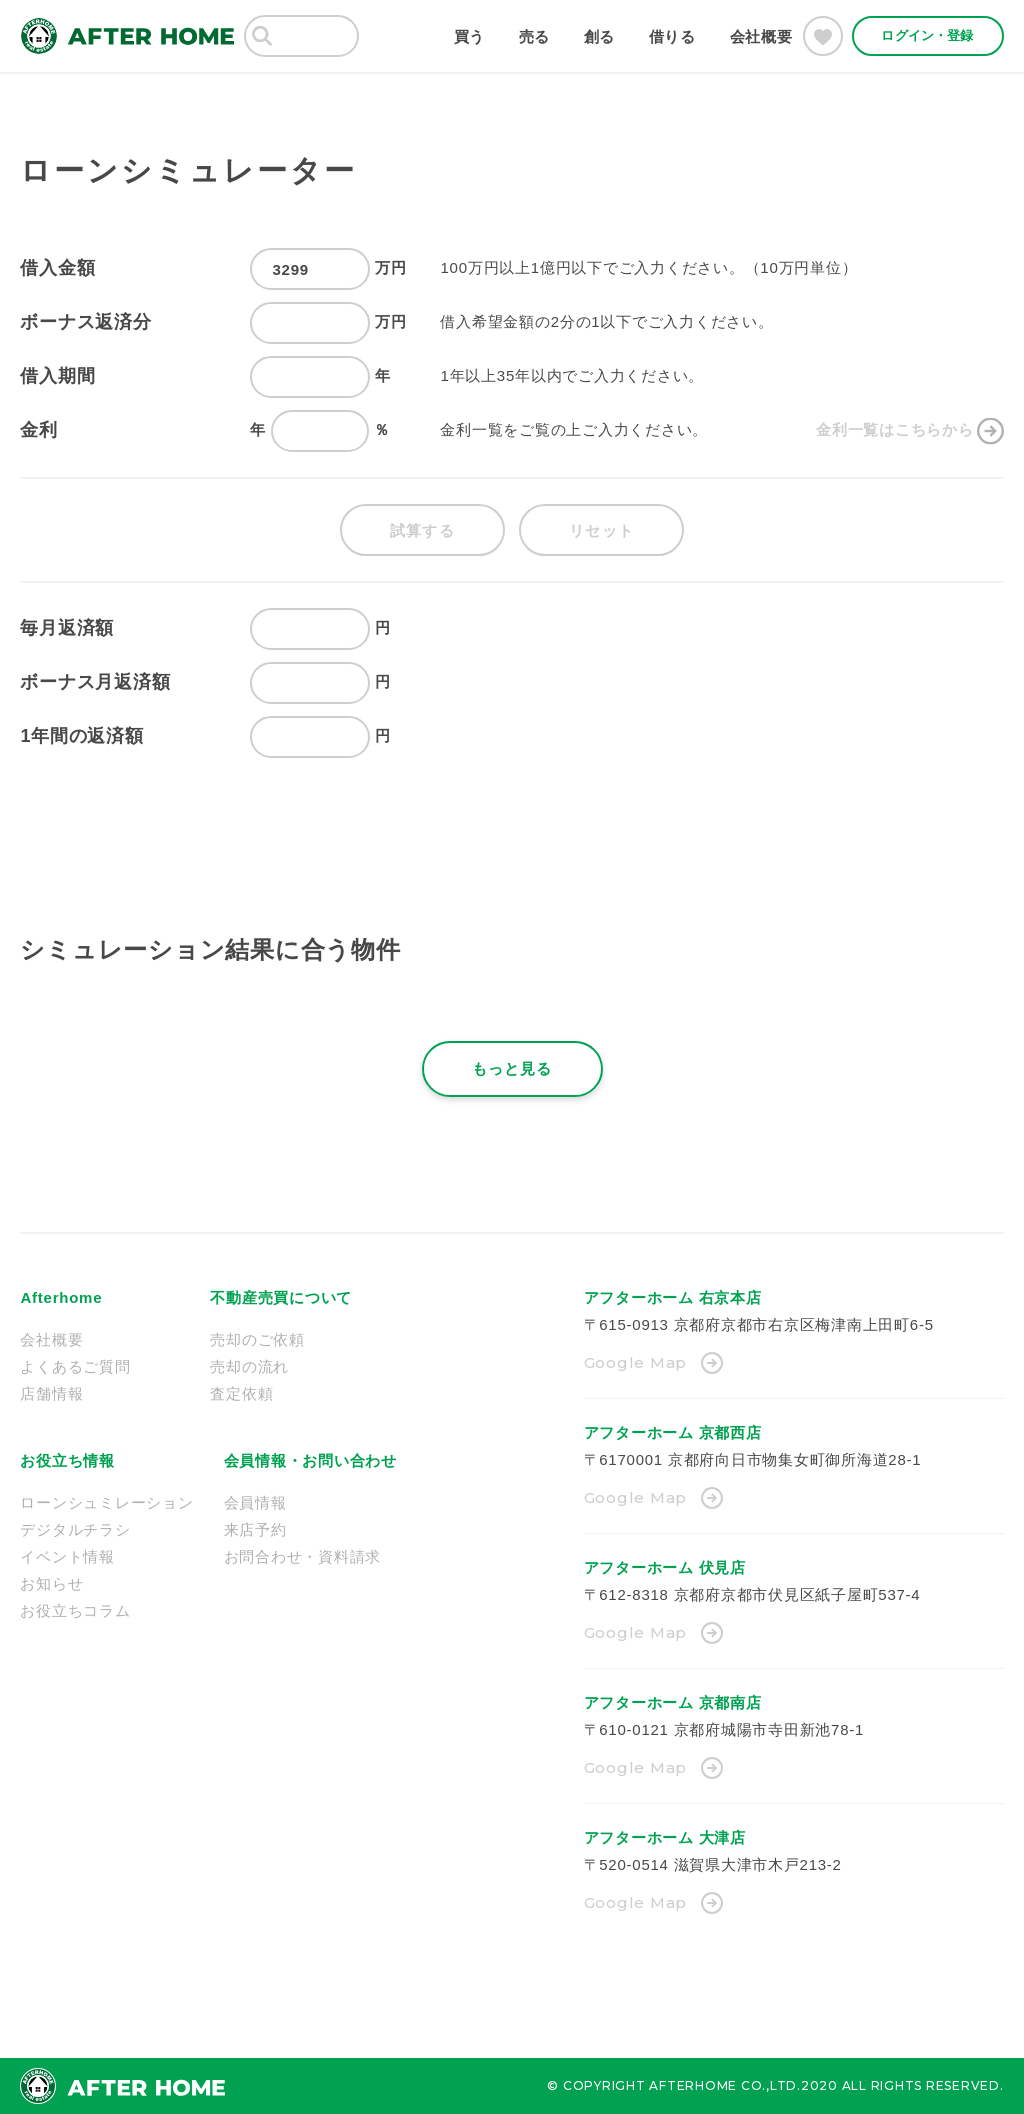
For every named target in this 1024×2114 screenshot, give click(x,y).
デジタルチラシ (75, 1529)
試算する (422, 530)
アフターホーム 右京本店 (673, 1297)
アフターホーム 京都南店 (673, 1702)
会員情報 (255, 1502)
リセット (601, 530)
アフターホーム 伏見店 (665, 1567)
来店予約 (255, 1529)
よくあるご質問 (75, 1366)
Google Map (636, 1362)
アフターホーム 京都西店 (673, 1432)
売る (535, 36)
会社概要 (761, 36)
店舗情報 (51, 1393)
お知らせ (51, 1583)
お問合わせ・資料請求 (303, 1556)
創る (600, 36)
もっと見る (512, 1068)
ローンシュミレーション (106, 1502)
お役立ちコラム (75, 1610)
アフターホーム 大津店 (665, 1837)
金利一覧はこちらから (895, 429)
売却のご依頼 (257, 1339)
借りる (672, 36)
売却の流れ (249, 1366)
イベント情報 (67, 1556)
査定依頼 (241, 1393)
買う (470, 36)
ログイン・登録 (927, 35)
